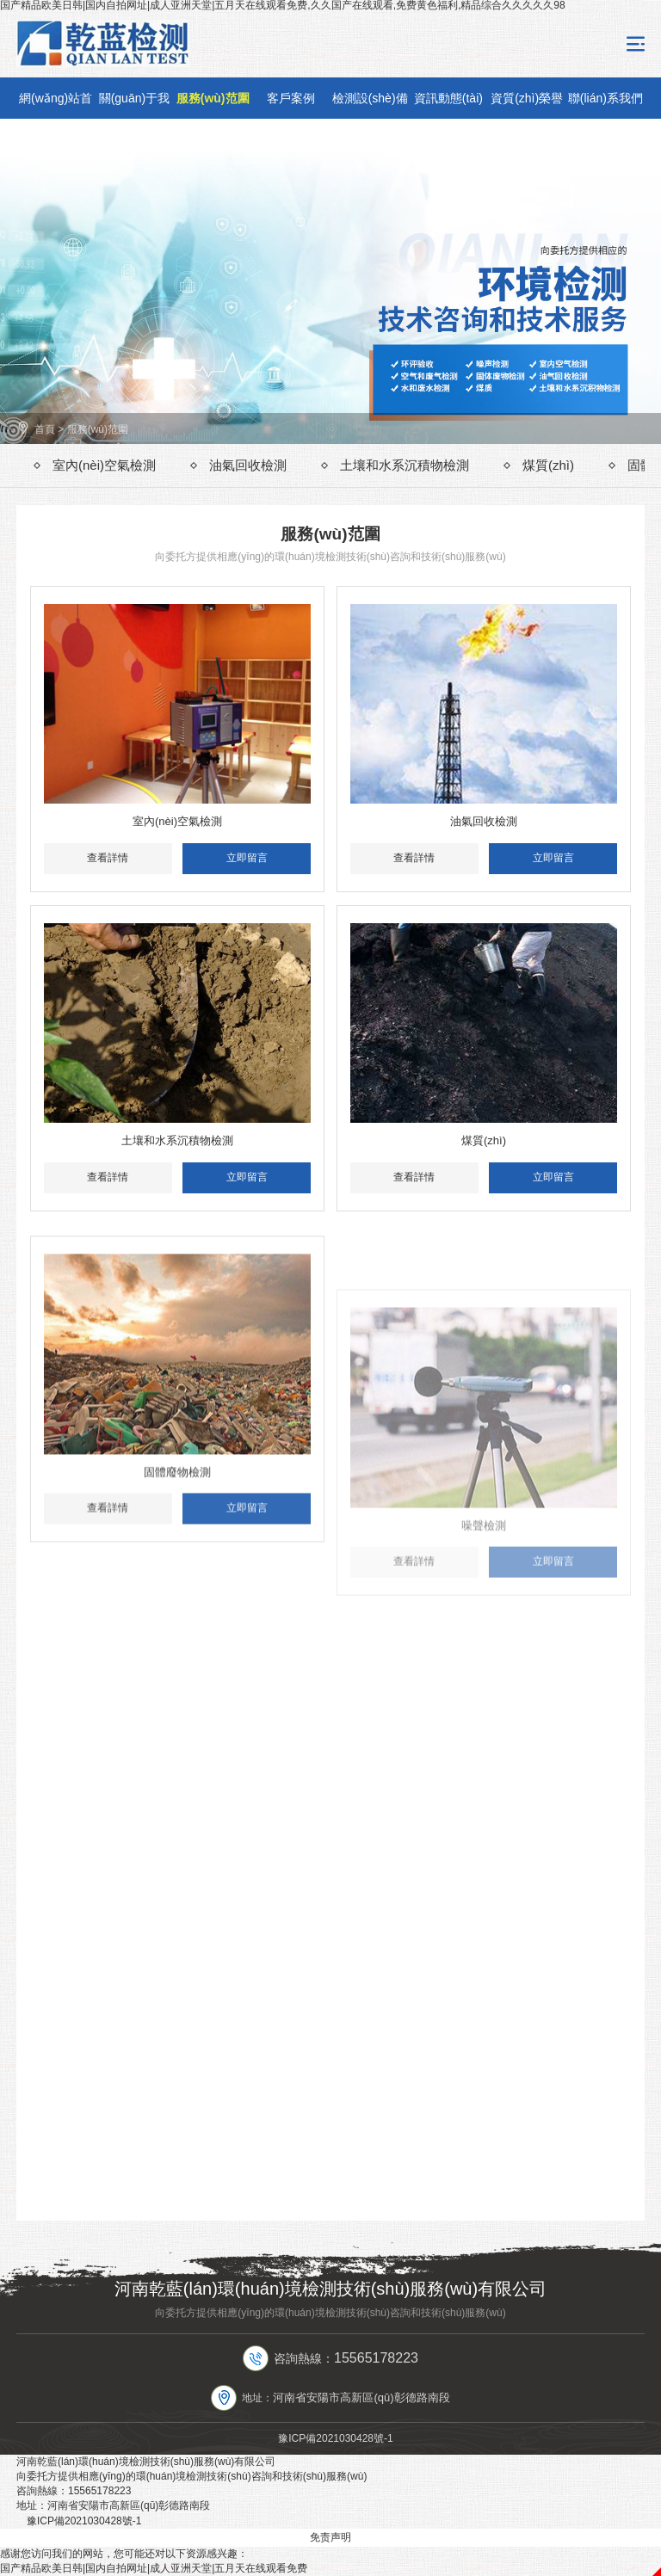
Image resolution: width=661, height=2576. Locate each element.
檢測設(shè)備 (370, 98)
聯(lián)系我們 (605, 98)
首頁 (44, 429)
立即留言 (247, 858)
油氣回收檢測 (248, 465)
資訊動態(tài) (448, 98)
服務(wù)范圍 (213, 98)
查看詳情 (107, 858)
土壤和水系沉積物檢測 (404, 465)
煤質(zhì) (548, 465)
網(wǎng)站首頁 (55, 105)
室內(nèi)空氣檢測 (104, 465)
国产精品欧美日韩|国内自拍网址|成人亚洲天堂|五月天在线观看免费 (153, 2568)
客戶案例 (291, 98)
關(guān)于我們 (134, 105)
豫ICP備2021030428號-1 (335, 2438)
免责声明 (330, 2537)
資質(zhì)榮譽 (527, 98)
